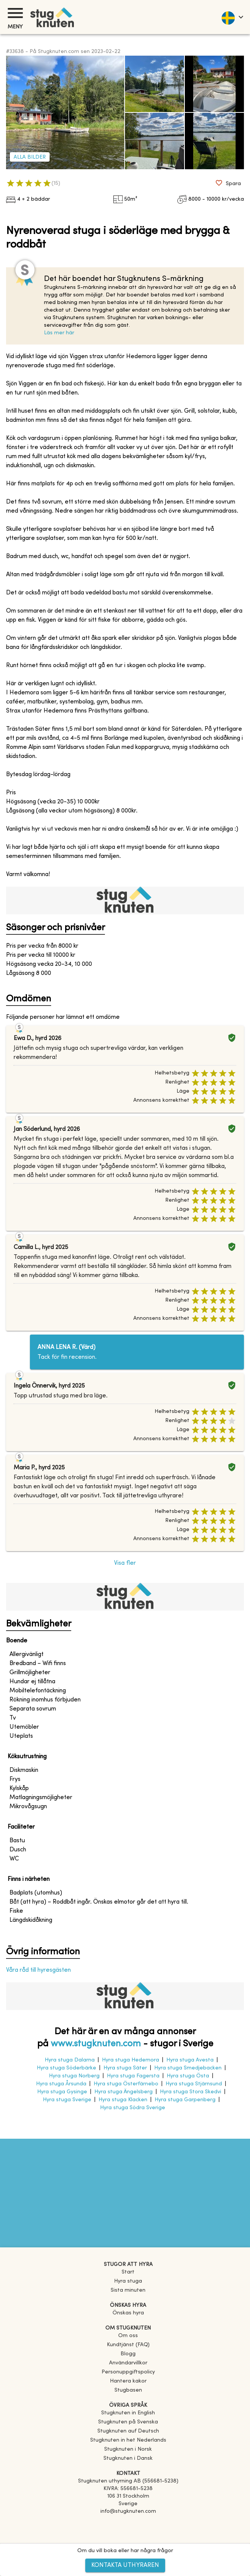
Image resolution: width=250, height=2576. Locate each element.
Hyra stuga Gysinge (62, 2091)
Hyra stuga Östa (188, 2076)
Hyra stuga (128, 2281)
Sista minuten (128, 2290)
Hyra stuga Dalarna (70, 2060)
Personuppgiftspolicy (128, 2372)
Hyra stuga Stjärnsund (194, 2084)
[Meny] (15, 13)
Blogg (128, 2353)
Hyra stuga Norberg (74, 2076)
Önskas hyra (128, 2313)
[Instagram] (128, 2533)
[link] (128, 2413)
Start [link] (128, 2272)
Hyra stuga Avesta (190, 2060)
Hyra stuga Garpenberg (185, 2099)
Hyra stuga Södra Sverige (132, 2107)
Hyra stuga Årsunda (61, 2084)
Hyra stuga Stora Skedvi (190, 2091)
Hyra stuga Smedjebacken (188, 2068)
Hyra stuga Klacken (122, 2099)
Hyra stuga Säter (125, 2068)
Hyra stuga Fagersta (133, 2076)
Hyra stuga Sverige (67, 2099)
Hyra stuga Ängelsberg (123, 2091)
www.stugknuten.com (96, 2044)
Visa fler (125, 1563)
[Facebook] (128, 2522)
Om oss (128, 2335)
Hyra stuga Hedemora (130, 2060)
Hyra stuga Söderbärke (66, 2068)
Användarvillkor (128, 2363)
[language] (232, 17)
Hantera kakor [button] (128, 2381)
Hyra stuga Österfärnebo (126, 2084)
